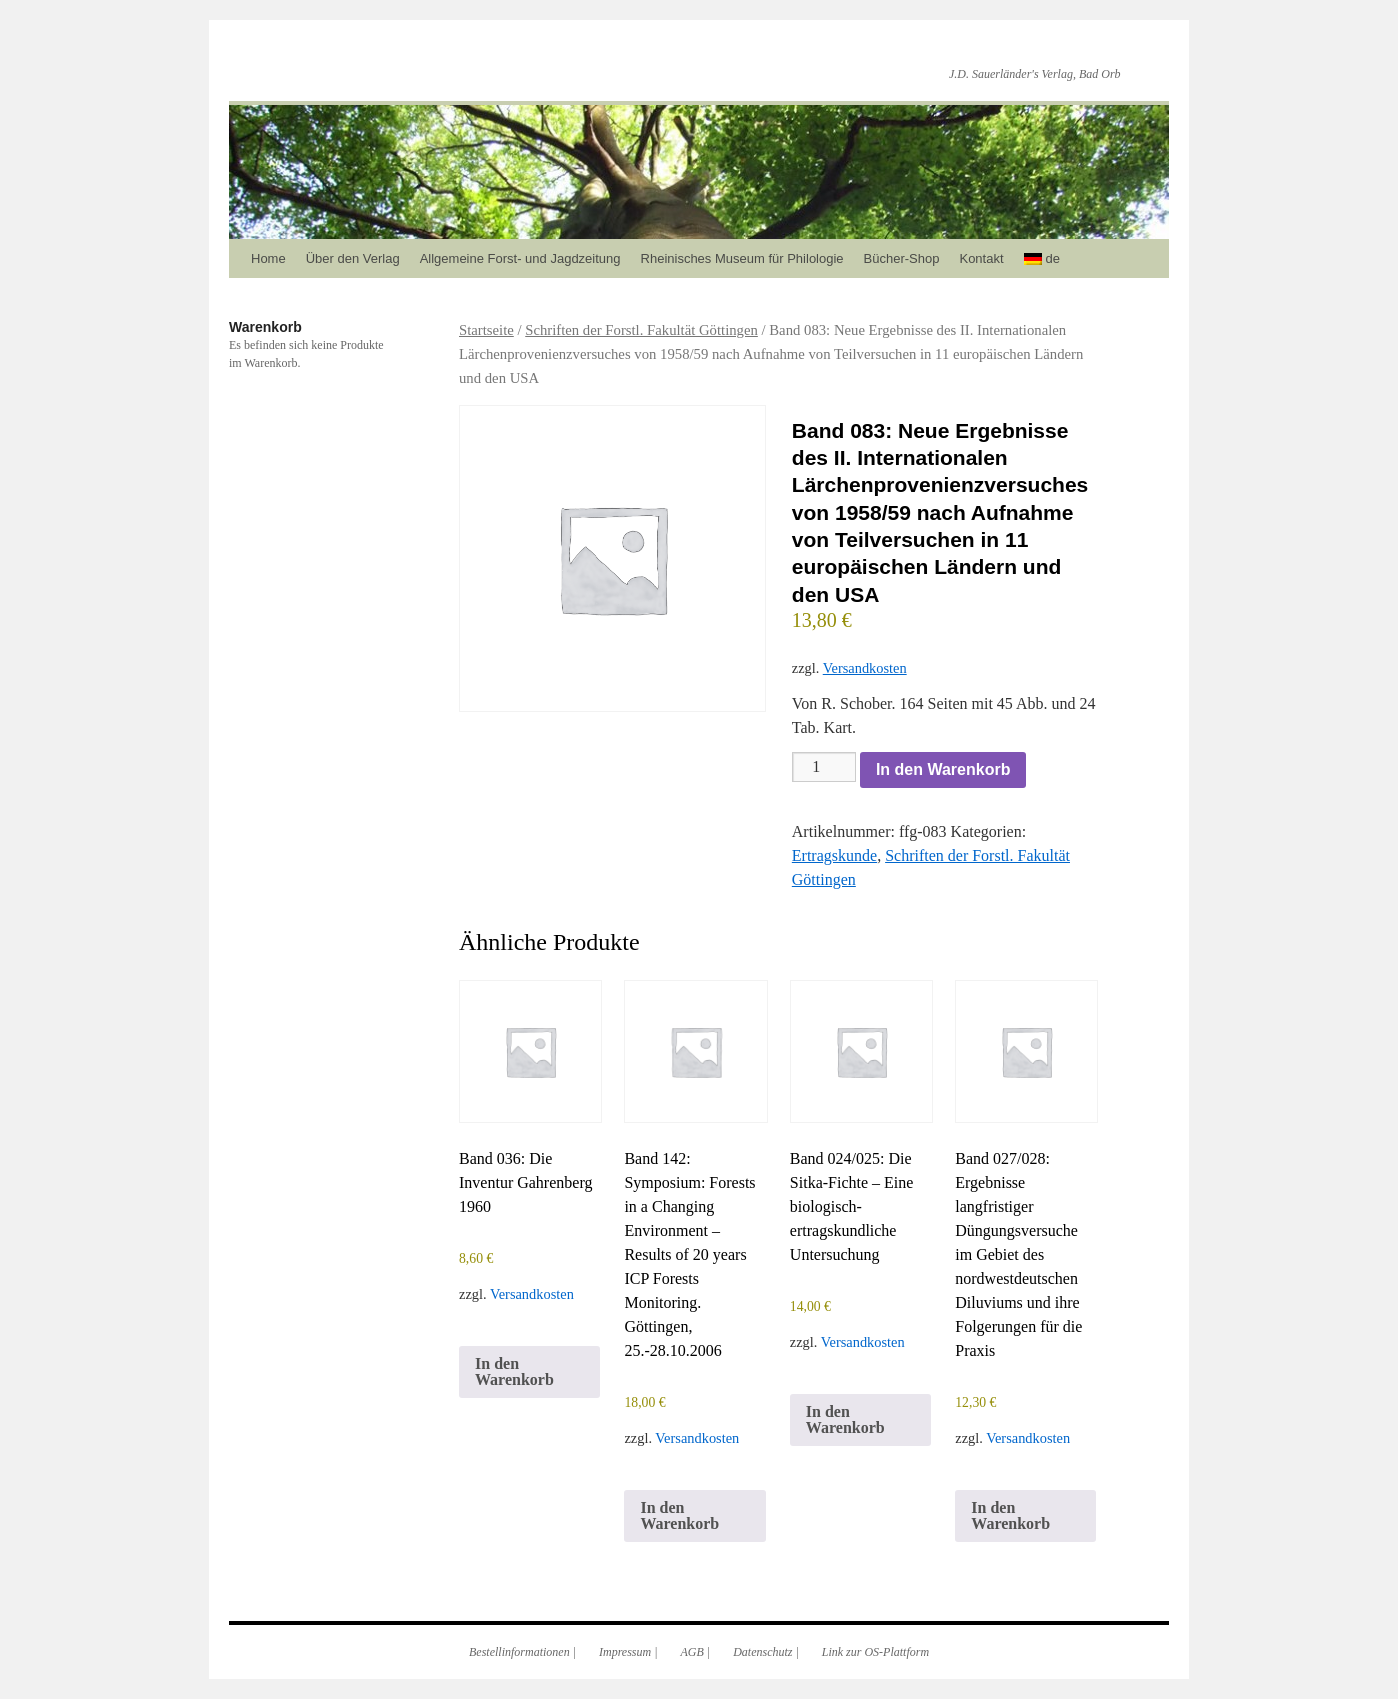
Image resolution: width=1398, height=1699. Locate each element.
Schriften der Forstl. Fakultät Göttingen (641, 330)
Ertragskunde (834, 855)
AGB (692, 1652)
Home (268, 258)
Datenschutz (762, 1652)
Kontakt (981, 258)
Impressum (625, 1652)
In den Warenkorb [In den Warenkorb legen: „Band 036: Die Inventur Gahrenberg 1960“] (514, 1371)
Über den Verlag (353, 258)
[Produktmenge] (824, 767)
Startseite (486, 330)
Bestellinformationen (519, 1652)
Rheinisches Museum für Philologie (742, 258)
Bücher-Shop (902, 258)
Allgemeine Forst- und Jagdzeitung (520, 258)
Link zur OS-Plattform (875, 1652)
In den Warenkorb (943, 769)
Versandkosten (865, 668)
